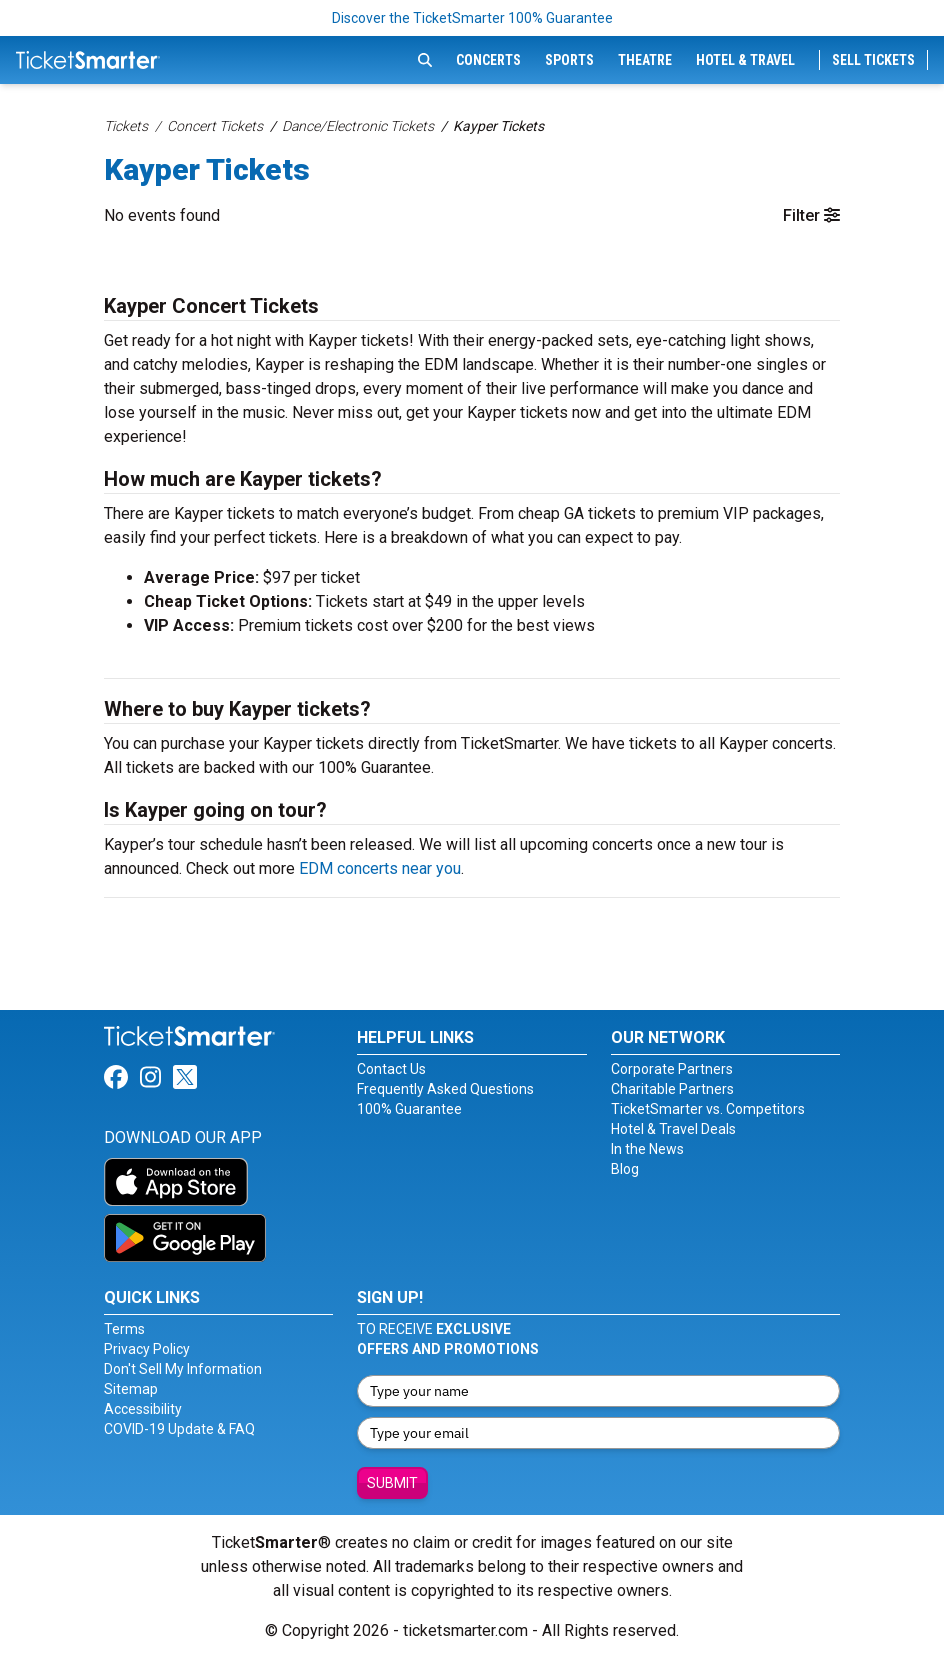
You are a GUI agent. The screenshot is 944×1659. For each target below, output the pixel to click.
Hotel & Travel (745, 60)
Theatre (645, 60)
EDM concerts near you (380, 868)
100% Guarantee (409, 1109)
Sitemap (131, 1389)
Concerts (488, 60)
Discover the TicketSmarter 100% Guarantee (472, 18)
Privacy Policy (147, 1349)
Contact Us (391, 1069)
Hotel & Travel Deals (673, 1129)
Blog (625, 1169)
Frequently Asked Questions (445, 1089)
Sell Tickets (873, 60)
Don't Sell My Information (183, 1369)
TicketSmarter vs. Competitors (708, 1109)
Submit (392, 1483)
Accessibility (143, 1409)
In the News (647, 1149)
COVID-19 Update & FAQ (179, 1429)
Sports (569, 60)
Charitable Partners (672, 1089)
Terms (124, 1329)
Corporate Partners (672, 1069)
